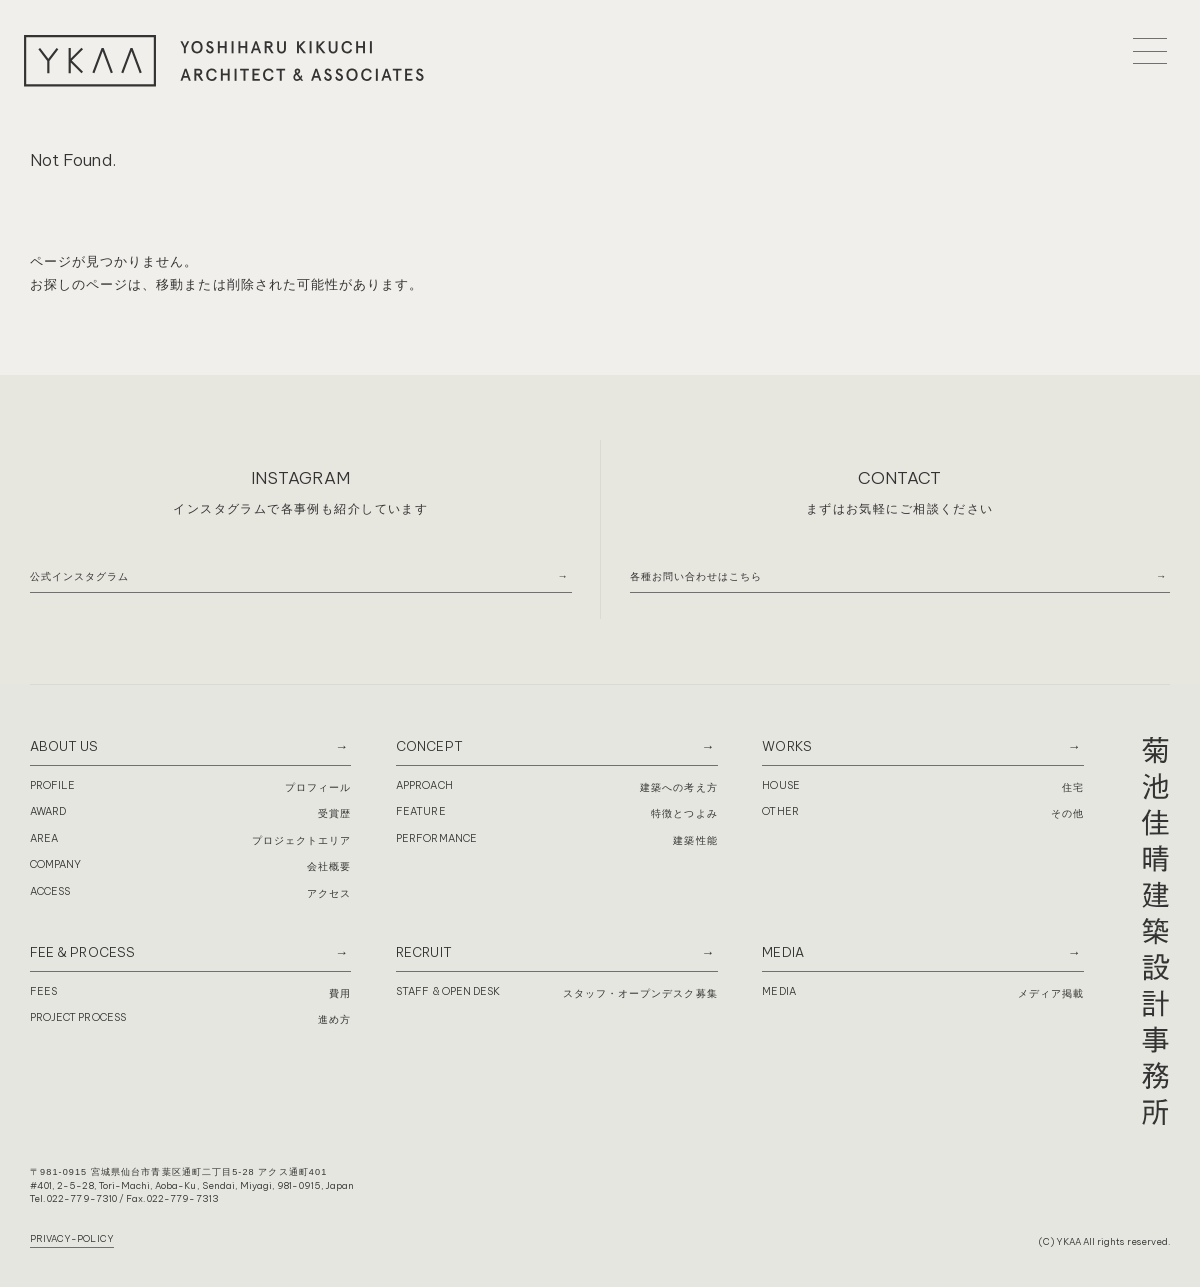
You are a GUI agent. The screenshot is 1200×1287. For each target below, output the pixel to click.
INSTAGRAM (300, 477)
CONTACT (900, 477)
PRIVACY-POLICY (72, 1238)
